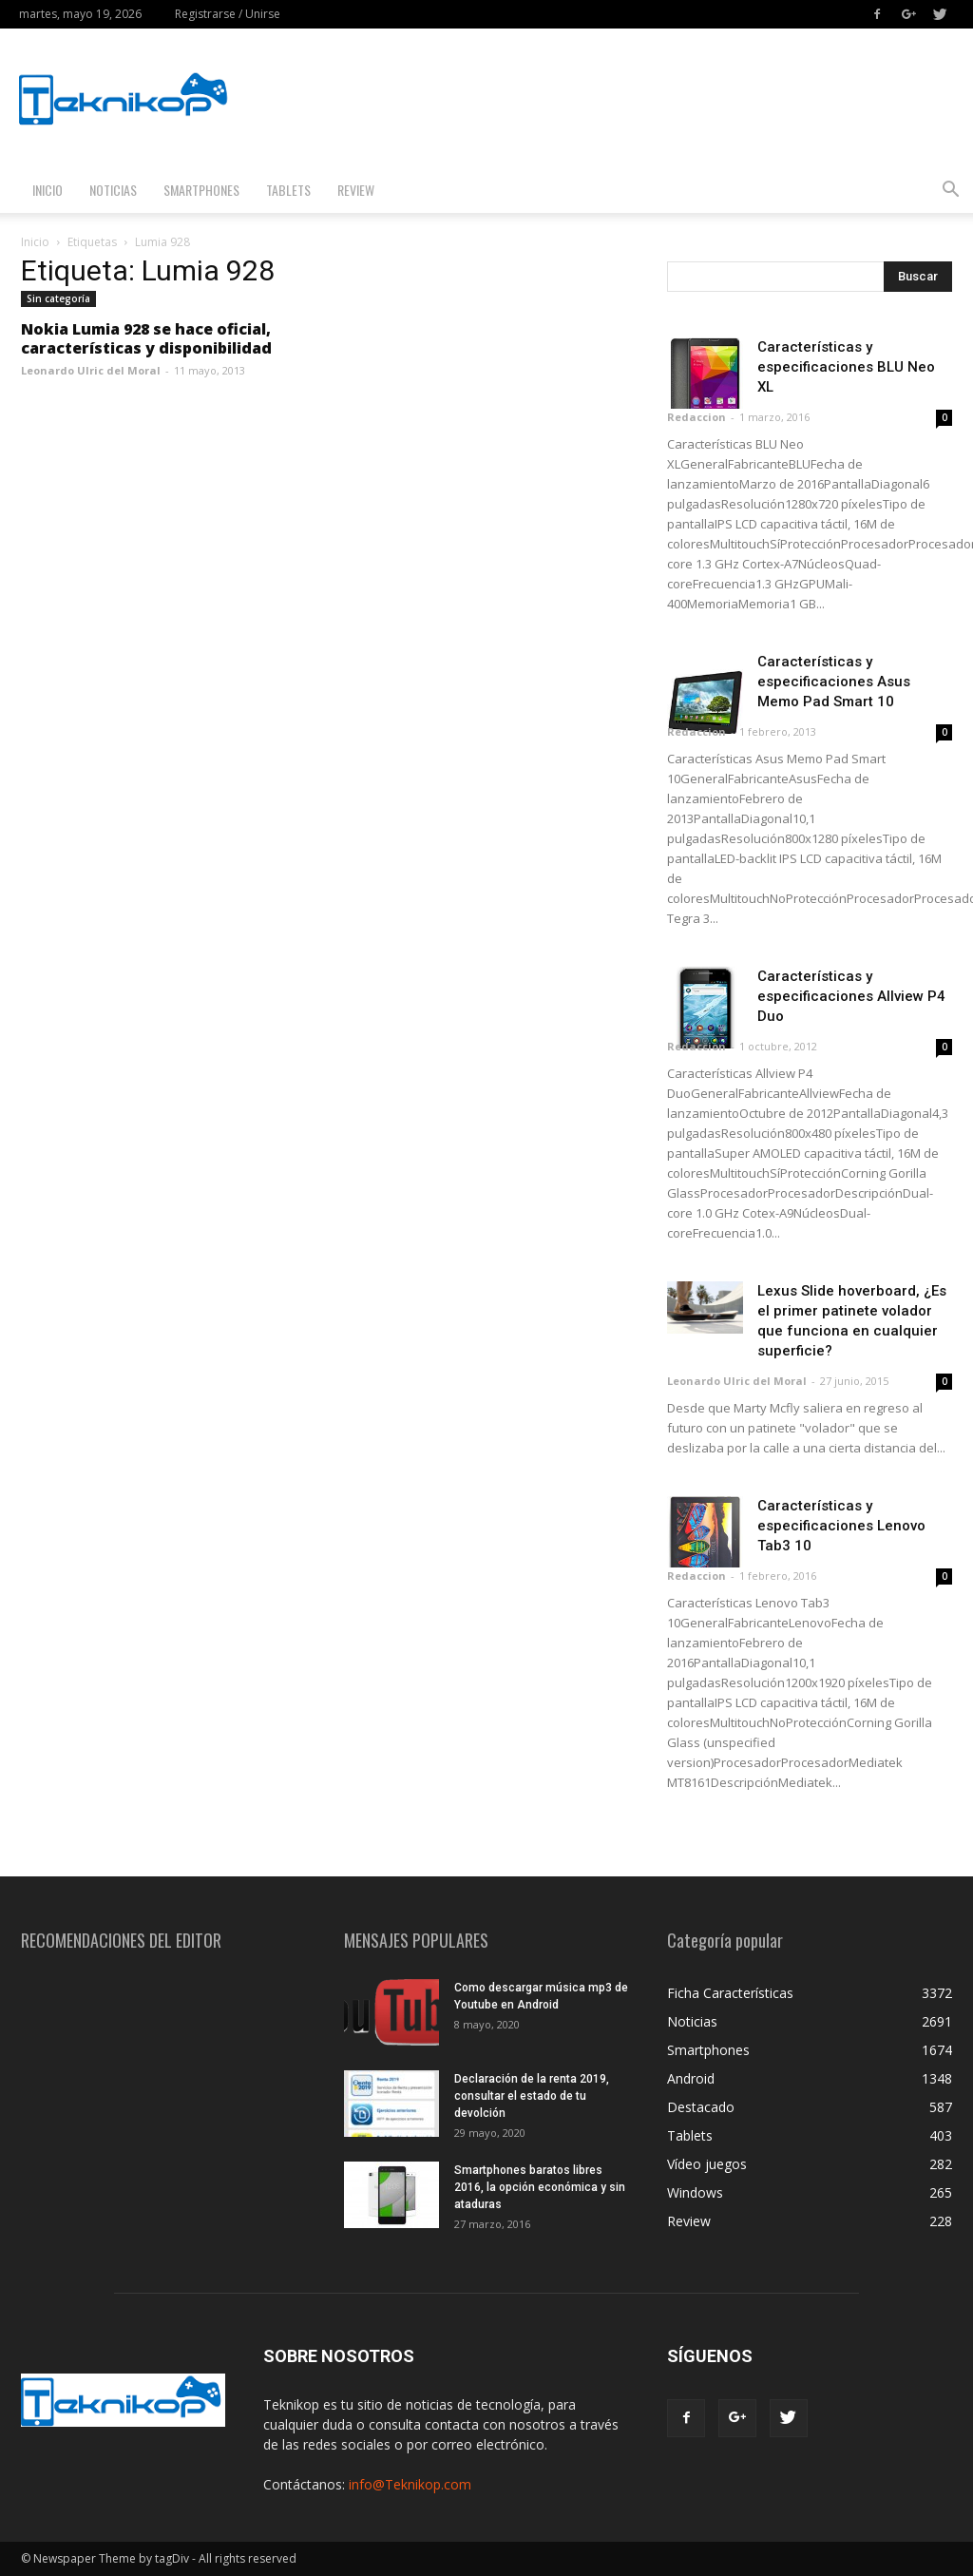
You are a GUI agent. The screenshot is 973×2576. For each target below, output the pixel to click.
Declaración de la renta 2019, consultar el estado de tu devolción (531, 2096)
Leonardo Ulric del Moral (91, 370)
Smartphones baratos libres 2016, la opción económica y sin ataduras (539, 2187)
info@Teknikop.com (410, 2484)
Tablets (288, 190)
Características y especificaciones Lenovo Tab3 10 (841, 1525)
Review (355, 190)
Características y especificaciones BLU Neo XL (846, 366)
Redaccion (696, 417)
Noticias (113, 190)
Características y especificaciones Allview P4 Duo (851, 996)
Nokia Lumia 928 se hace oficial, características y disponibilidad (146, 338)
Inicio (47, 190)
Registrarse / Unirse (227, 14)
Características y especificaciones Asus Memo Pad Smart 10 (833, 681)
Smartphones (201, 190)
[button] (950, 192)
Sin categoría (58, 298)
